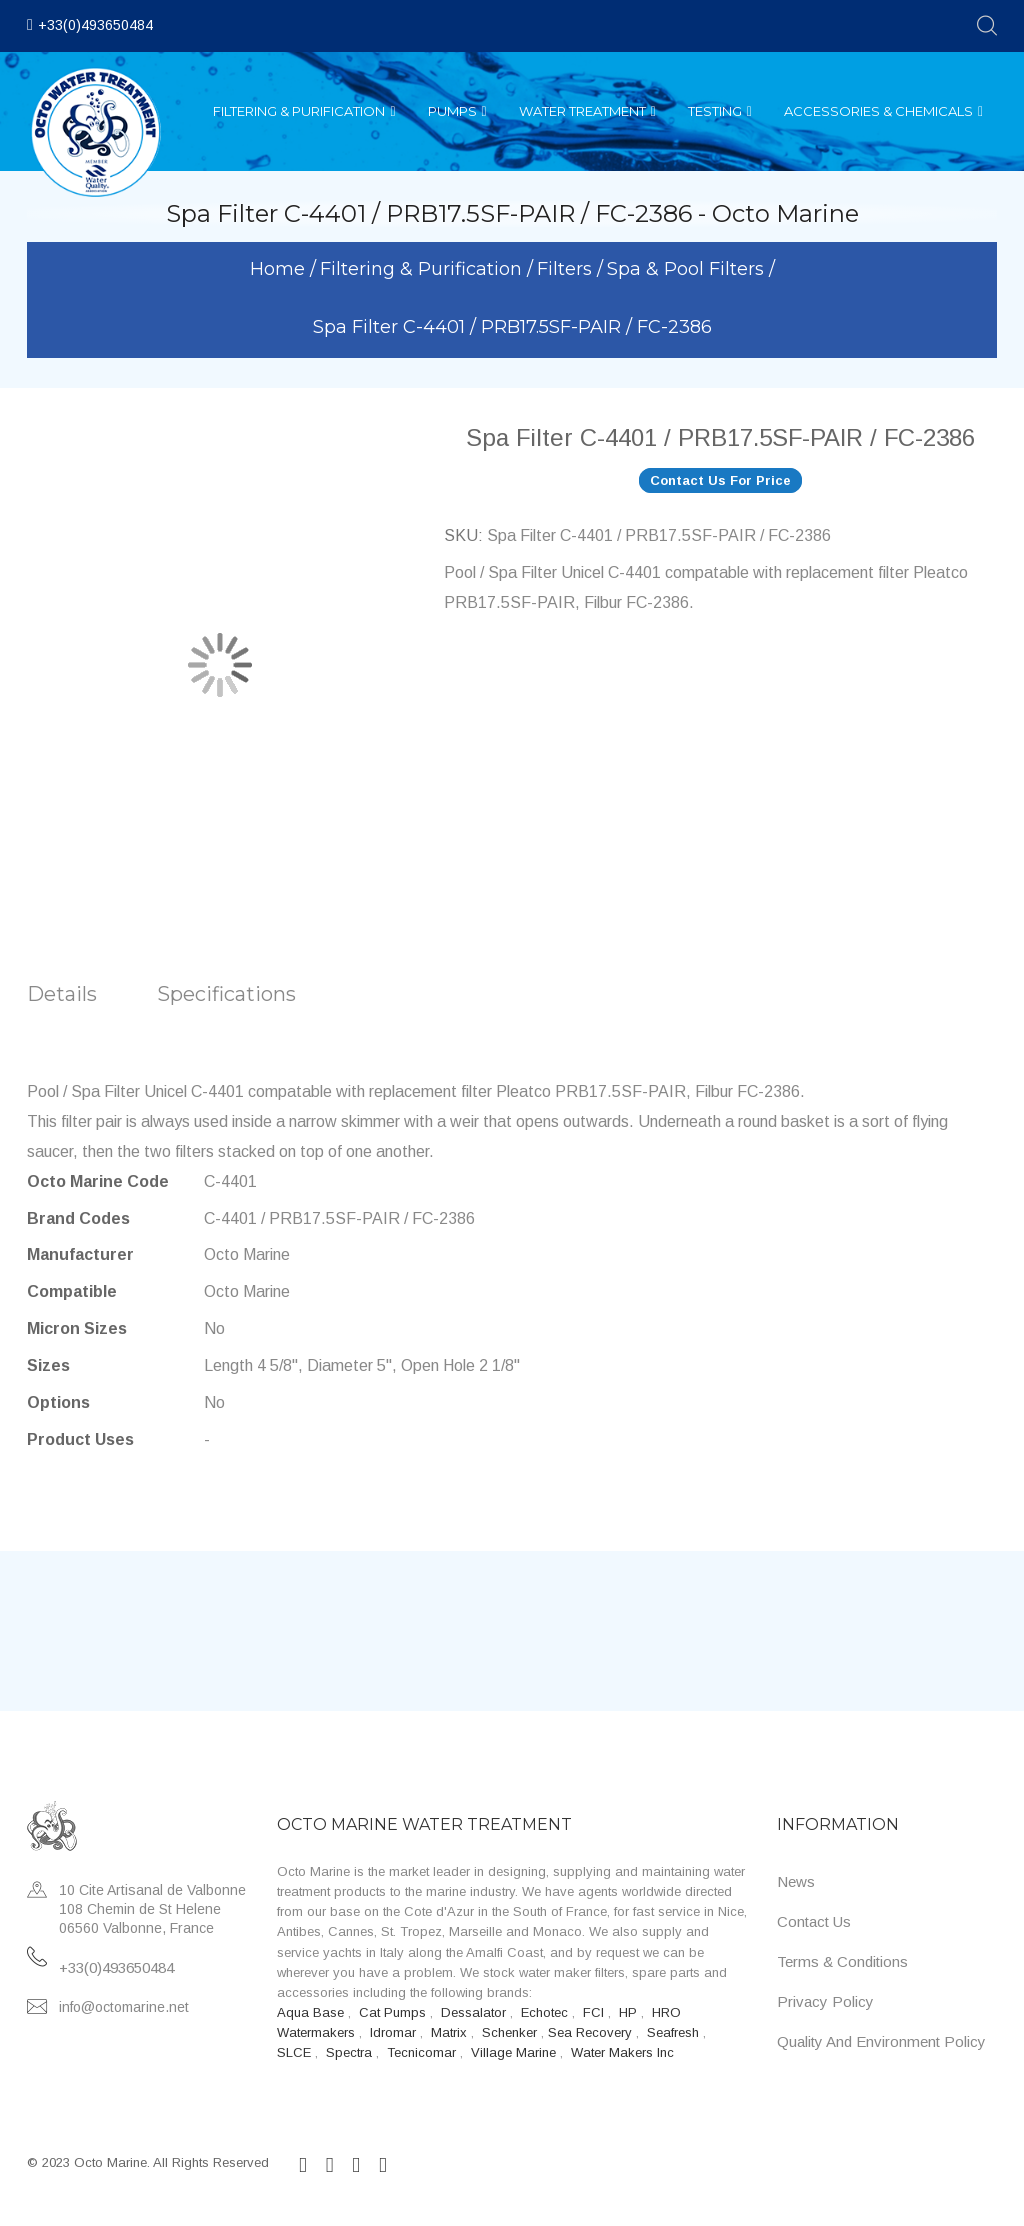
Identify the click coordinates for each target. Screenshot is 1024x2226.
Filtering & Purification (423, 269)
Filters (567, 269)
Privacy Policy (825, 2001)
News (796, 1881)
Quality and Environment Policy (881, 2041)
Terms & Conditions (842, 1961)
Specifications (226, 994)
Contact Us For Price (720, 480)
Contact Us (814, 1921)
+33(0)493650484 (95, 25)
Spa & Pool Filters (688, 269)
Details (62, 994)
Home (280, 269)
